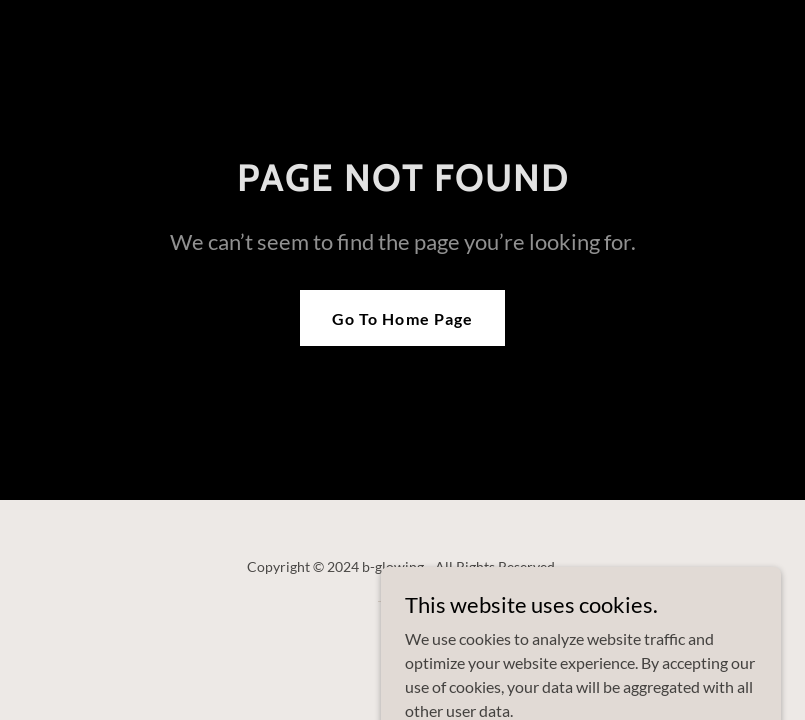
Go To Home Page (402, 318)
